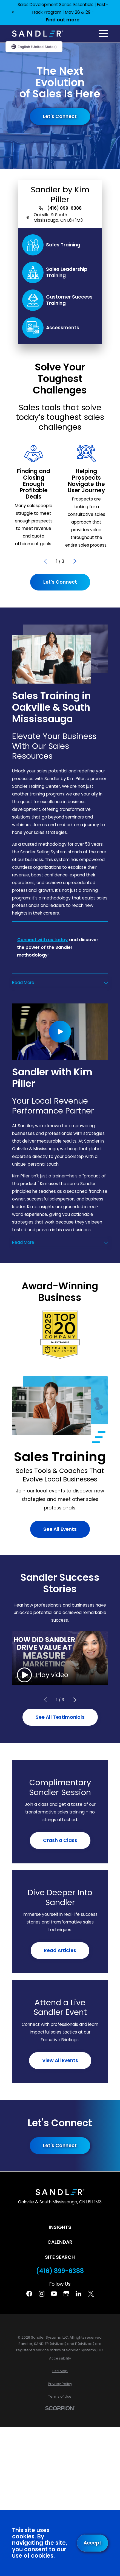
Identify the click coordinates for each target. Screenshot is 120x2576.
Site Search (60, 2257)
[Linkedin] (79, 2294)
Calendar (59, 2242)
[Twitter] (91, 2294)
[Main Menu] (103, 33)
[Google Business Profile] (66, 2294)
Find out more (62, 20)
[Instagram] (42, 2294)
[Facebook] (29, 2294)
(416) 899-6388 (64, 208)
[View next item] (74, 561)
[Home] (37, 34)
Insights (60, 2227)
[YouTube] (54, 2294)
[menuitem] (60, 2358)
